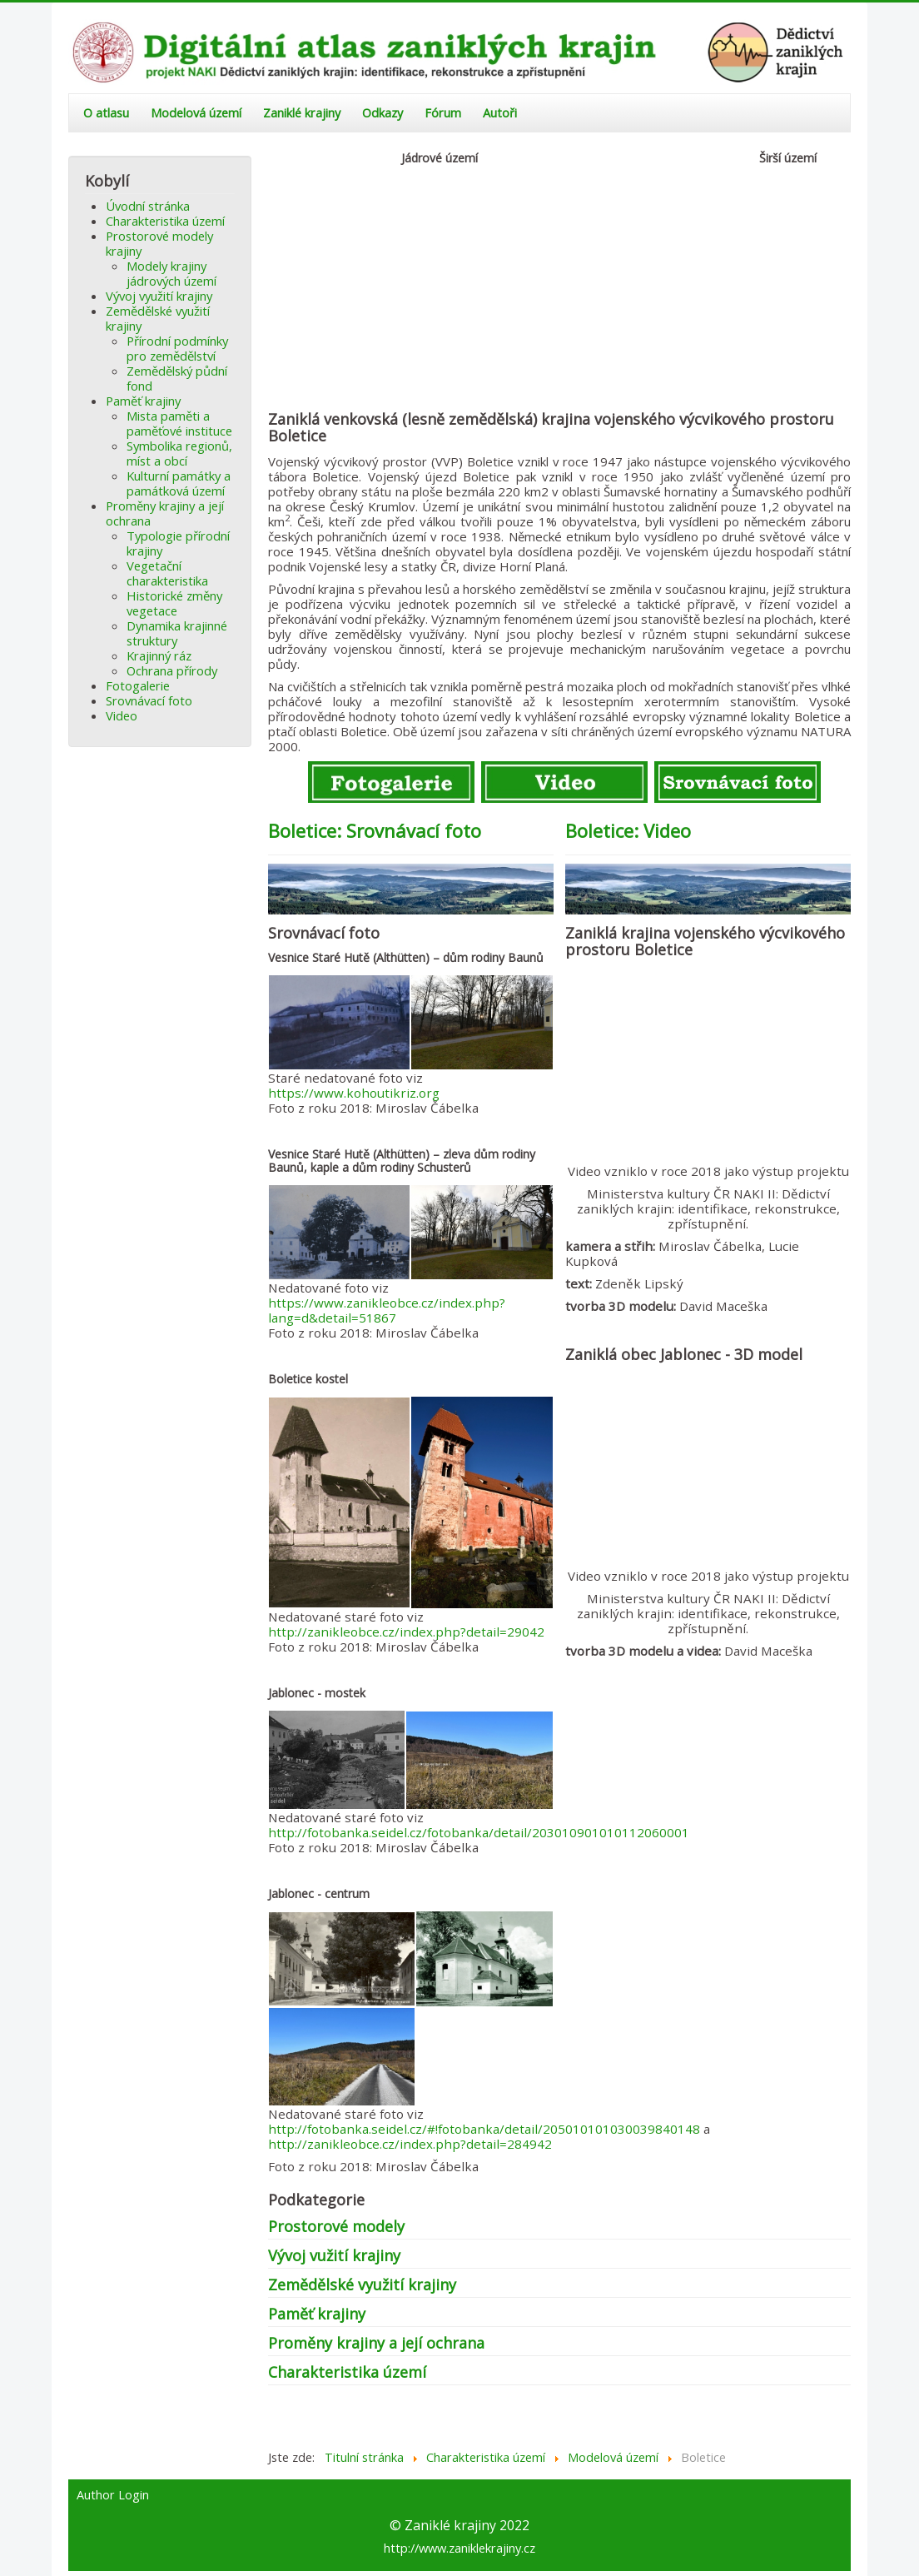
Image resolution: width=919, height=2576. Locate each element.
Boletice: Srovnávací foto (374, 830)
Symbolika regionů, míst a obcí (179, 453)
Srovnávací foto (149, 700)
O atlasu (106, 113)
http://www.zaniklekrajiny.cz (459, 2547)
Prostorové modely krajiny (159, 243)
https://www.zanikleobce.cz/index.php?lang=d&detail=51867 (386, 1310)
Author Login (113, 2495)
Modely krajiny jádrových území (171, 273)
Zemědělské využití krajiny (158, 318)
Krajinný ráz (159, 655)
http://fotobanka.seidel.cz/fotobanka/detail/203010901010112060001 (478, 1832)
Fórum (443, 113)
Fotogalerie (138, 685)
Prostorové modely (336, 2226)
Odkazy (382, 113)
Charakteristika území (165, 220)
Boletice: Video (628, 830)
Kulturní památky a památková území (179, 483)
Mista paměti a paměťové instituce (179, 423)
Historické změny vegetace (174, 603)
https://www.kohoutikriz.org (354, 1092)
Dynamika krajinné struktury (177, 633)
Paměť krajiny (143, 400)
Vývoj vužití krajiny (334, 2255)
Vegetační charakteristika (167, 573)
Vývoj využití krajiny (159, 295)
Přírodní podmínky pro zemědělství (177, 348)
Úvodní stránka (148, 205)
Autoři (500, 113)
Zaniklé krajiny (301, 113)
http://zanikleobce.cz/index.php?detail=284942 (410, 2143)
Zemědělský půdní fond (177, 378)
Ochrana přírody (172, 670)
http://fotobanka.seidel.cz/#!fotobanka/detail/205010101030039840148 (484, 2128)
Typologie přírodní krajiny (178, 543)
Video (121, 715)
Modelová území (196, 113)
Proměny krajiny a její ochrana (165, 513)
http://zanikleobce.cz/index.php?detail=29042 (406, 1631)
